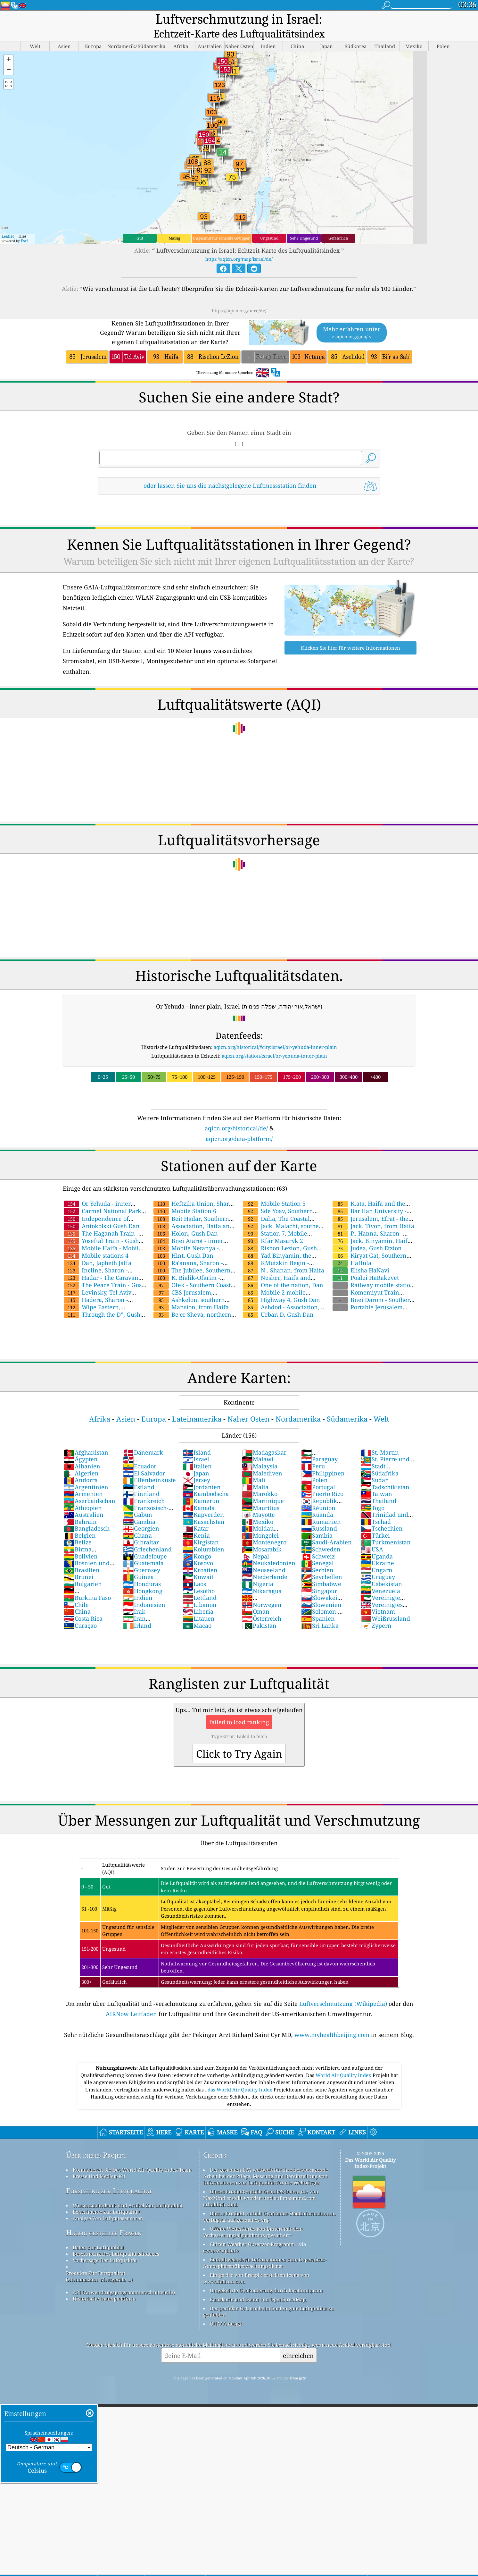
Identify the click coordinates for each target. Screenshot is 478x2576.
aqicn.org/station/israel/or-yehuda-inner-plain (274, 1042)
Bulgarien (83, 1570)
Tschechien (382, 1515)
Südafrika (380, 1460)
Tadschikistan (385, 1473)
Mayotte (258, 1501)
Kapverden (203, 1501)
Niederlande (264, 1563)
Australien (83, 1501)
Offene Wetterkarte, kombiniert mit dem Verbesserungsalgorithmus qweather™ (253, 2218)
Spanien (318, 1605)
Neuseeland (263, 1556)
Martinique (263, 1487)
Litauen (199, 1605)
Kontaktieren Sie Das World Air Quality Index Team (132, 2156)
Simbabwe (321, 1570)
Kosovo (198, 1549)
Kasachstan (204, 1508)
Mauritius (260, 1494)
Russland (319, 1515)
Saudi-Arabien (326, 1529)
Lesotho (199, 1577)
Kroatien (200, 1556)
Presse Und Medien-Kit (99, 2162)
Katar (196, 1515)
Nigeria (257, 1570)
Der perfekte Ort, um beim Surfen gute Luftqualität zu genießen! (268, 2298)
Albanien (82, 1453)
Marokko (259, 1480)
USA (372, 1536)
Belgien (80, 1522)
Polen (314, 1466)
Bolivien (81, 1543)
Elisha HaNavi (361, 1257)
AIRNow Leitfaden (131, 2000)
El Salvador (144, 1460)
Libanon (200, 1591)
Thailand (378, 1487)
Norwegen (262, 1591)
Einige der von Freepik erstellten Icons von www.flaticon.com (256, 2264)
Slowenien (321, 1591)
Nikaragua (262, 1577)
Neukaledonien (268, 1549)
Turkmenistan (386, 1529)
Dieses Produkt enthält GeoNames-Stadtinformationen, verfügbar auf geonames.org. (269, 2203)
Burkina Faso (87, 1584)
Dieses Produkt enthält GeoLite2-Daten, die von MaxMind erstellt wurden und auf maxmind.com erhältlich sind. (260, 2184)
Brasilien (82, 1556)
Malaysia (259, 1453)
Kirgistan (201, 1529)
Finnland (141, 1480)
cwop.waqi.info (221, 2237)
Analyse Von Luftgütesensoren (108, 2204)
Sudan (375, 1466)
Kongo (197, 1543)
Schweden (321, 1536)
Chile (76, 1591)
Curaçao (80, 1612)
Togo (372, 1494)
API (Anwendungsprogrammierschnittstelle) (124, 2279)
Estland (138, 1473)
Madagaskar (264, 1439)
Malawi (258, 1445)
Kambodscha (206, 1480)
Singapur (319, 1577)
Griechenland (147, 1536)
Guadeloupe (145, 1543)
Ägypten (81, 1445)
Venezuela (380, 1577)
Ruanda (317, 1501)
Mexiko (257, 1508)
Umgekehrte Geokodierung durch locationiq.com (266, 2277)
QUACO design (226, 2310)
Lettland (200, 1584)
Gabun (137, 1501)
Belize (78, 1529)
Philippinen (323, 1460)
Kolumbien (203, 1536)
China (77, 1598)
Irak (134, 1598)
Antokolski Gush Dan (102, 1212)
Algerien (81, 1460)
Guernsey (141, 1556)
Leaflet (8, 222)
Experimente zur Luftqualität (106, 2198)
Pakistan (259, 1612)
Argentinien (86, 1473)
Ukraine (377, 1549)
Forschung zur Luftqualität (109, 2177)
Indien (137, 1584)
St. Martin (380, 1439)
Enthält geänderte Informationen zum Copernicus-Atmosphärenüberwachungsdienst (264, 2249)
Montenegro (264, 1529)
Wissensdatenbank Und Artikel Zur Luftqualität (128, 2192)
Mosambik (262, 1536)
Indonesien (144, 1591)
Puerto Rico (322, 1480)
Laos (194, 1570)
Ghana (137, 1522)
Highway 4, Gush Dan (281, 1286)
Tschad (376, 1508)
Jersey (196, 1466)
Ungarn (376, 1556)
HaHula (352, 1249)
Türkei (375, 1522)
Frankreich (144, 1487)
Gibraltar (141, 1529)
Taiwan (376, 1480)
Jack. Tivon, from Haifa (373, 1212)
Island (197, 1439)
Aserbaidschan (89, 1487)
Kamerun (201, 1487)
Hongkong (142, 1577)
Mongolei (260, 1522)
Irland (137, 1612)
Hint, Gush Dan (183, 1242)
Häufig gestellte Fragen (104, 2219)
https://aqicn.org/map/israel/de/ (239, 245)
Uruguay (378, 1563)
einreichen (298, 2342)
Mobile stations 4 (96, 1242)
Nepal (255, 1543)
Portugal (318, 1473)
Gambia (139, 1508)
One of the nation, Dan (283, 1271)
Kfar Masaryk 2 (273, 1227)
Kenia (196, 1522)
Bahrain (80, 1508)
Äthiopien (83, 1494)
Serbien (317, 1556)
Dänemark (143, 1439)
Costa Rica (83, 1605)
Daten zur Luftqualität (98, 2234)
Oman (255, 1598)
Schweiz (318, 1543)
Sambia (317, 1522)
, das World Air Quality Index (239, 2076)
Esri (24, 227)
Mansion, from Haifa (191, 1293)
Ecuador (139, 1453)
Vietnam (378, 1598)
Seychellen (321, 1563)
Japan (196, 1460)
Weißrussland (385, 1605)
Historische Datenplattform (104, 2285)
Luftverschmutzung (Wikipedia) (343, 1990)
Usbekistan (381, 1570)
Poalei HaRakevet (366, 1264)
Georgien (141, 1515)
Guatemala (143, 1549)
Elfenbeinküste (149, 1466)
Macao (197, 1612)
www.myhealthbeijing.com (331, 2021)
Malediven (262, 1460)
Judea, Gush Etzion (367, 1234)
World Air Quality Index (344, 2061)
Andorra (81, 1466)
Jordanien (202, 1473)
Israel (196, 1445)
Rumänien (321, 1508)
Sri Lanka (320, 1612)
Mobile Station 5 (274, 1190)
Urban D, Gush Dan (278, 1301)
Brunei (79, 1563)
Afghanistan (86, 1439)
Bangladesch (87, 1515)
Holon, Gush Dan (185, 1220)
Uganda (377, 1543)
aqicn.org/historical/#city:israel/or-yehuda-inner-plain (275, 1033)
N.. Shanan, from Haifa (283, 1257)
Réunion (318, 1494)
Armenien (83, 1480)
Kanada (199, 1494)
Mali (253, 1466)
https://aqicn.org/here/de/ (239, 297)
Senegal (317, 1549)
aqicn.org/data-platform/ (239, 1125)
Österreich (261, 1605)
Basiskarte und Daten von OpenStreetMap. (258, 2286)
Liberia (198, 1598)
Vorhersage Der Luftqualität (105, 2246)
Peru (313, 1453)
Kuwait (198, 1563)
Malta (255, 1473)
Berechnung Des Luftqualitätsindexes (116, 2240)
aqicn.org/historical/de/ (236, 1115)
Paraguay (319, 1445)
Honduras (142, 1570)
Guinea (138, 1563)
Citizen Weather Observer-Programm (252, 2230)
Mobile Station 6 (184, 1197)
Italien (197, 1453)
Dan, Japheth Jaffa (97, 1249)
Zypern (376, 1612)
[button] (8, 47)
